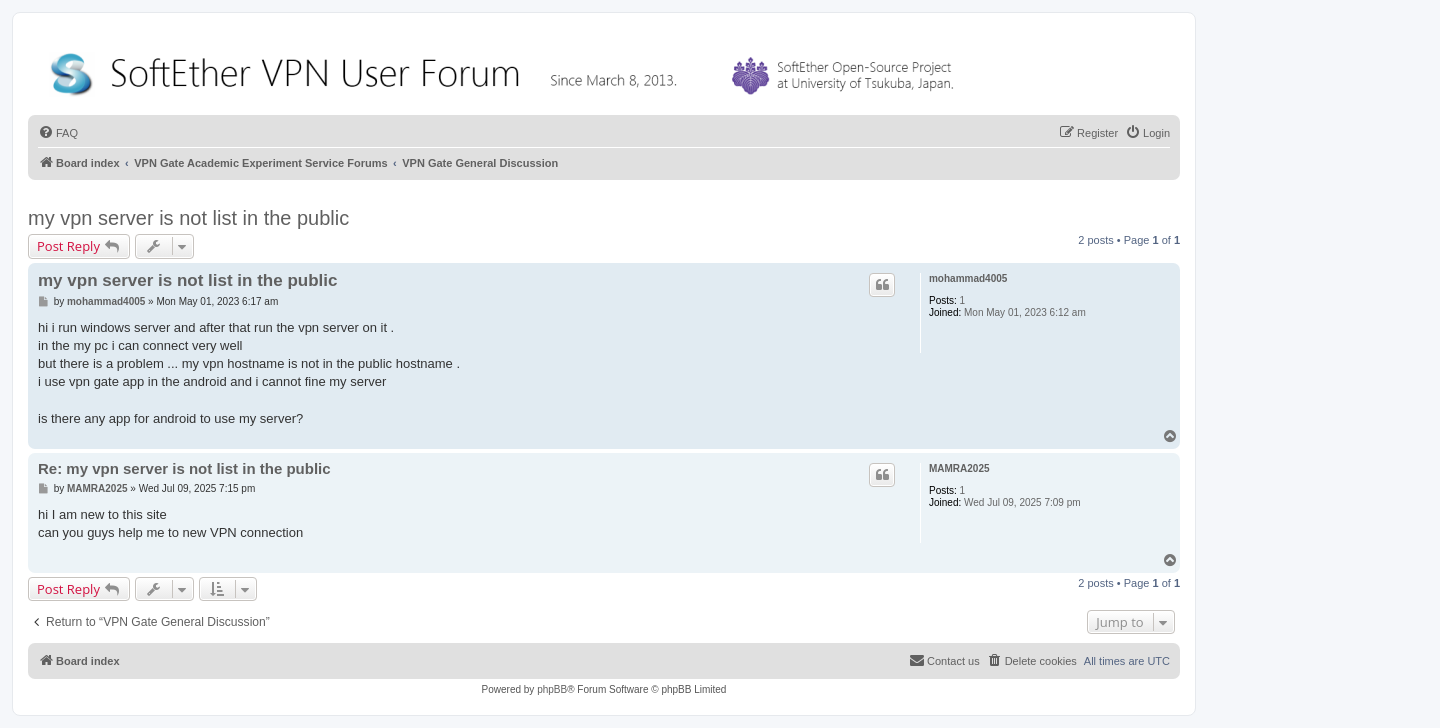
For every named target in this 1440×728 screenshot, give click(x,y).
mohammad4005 (968, 278)
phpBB (552, 689)
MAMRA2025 (959, 468)
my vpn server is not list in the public (188, 218)
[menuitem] (58, 133)
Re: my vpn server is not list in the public (184, 468)
